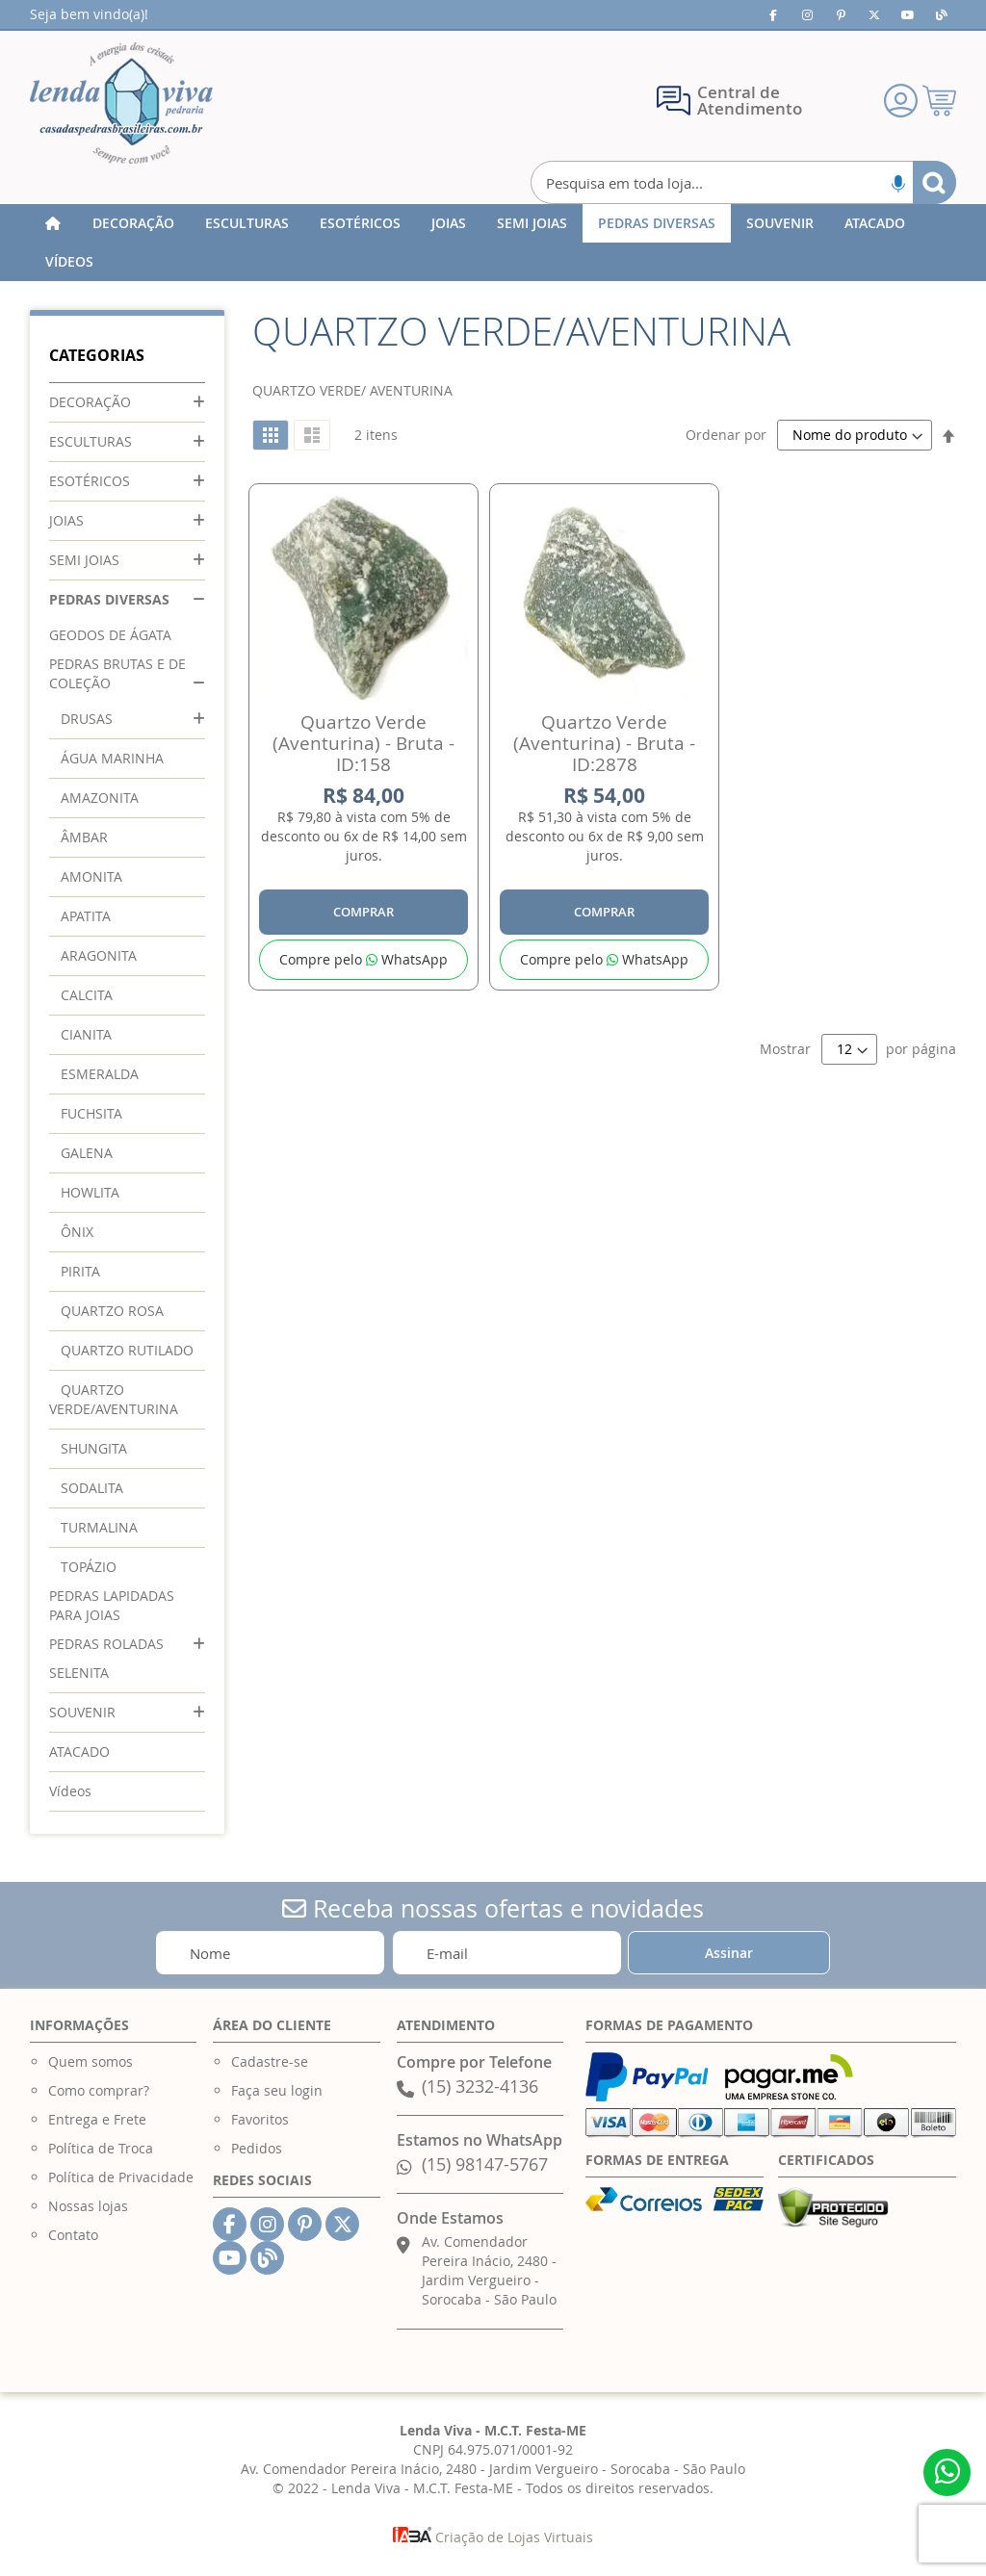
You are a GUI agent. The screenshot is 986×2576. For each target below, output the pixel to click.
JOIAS (66, 520)
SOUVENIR (82, 1712)
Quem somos (90, 2061)
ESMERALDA (100, 1074)
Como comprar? (98, 2090)
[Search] (934, 182)
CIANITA (86, 1034)
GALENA (87, 1153)
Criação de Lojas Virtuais (493, 2537)
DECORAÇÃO (90, 402)
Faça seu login (277, 2090)
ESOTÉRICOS (89, 481)
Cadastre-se (269, 2061)
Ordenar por (726, 434)
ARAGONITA (99, 955)
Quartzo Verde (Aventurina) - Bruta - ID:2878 (604, 743)
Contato (73, 2235)
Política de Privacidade (121, 2177)
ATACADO (79, 1751)
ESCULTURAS (90, 441)
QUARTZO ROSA (112, 1310)
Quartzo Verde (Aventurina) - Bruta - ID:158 (363, 743)
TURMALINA (99, 1527)
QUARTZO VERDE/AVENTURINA (113, 1399)
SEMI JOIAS (84, 560)
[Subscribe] (729, 1952)
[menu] (493, 242)
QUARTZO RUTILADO (127, 1350)
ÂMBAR (84, 837)
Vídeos (70, 1791)
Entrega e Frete (97, 2119)
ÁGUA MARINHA (112, 758)
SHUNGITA (94, 1448)
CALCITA (87, 995)
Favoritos (260, 2119)
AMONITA (91, 876)
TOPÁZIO (89, 1567)
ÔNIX (77, 1232)
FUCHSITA (91, 1113)
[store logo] (121, 103)
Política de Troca (100, 2148)
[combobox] (744, 182)
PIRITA (80, 1271)
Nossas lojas (88, 2206)
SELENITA (79, 1672)
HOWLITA (90, 1192)
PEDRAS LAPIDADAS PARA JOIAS (111, 1605)
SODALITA (92, 1488)
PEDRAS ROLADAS (106, 1644)
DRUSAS (87, 718)
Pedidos (256, 2148)
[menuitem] (133, 223)
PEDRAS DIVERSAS (109, 599)
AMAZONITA (100, 797)
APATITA (86, 916)
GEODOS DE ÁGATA (110, 635)
